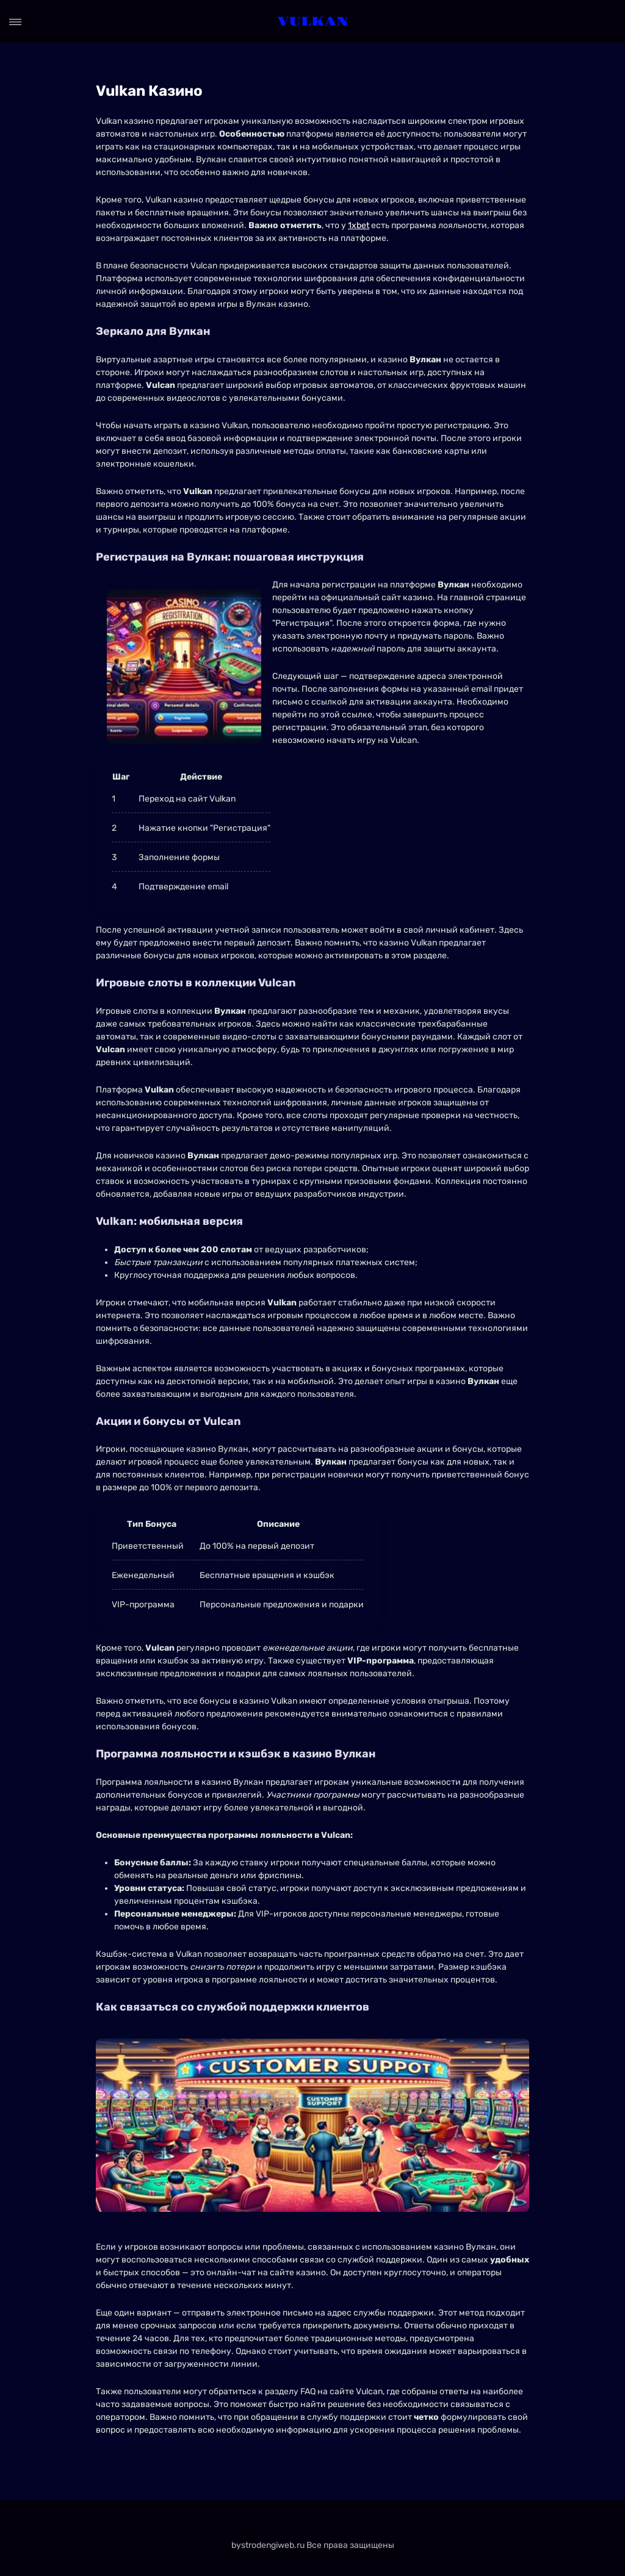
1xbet (358, 225)
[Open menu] (15, 22)
